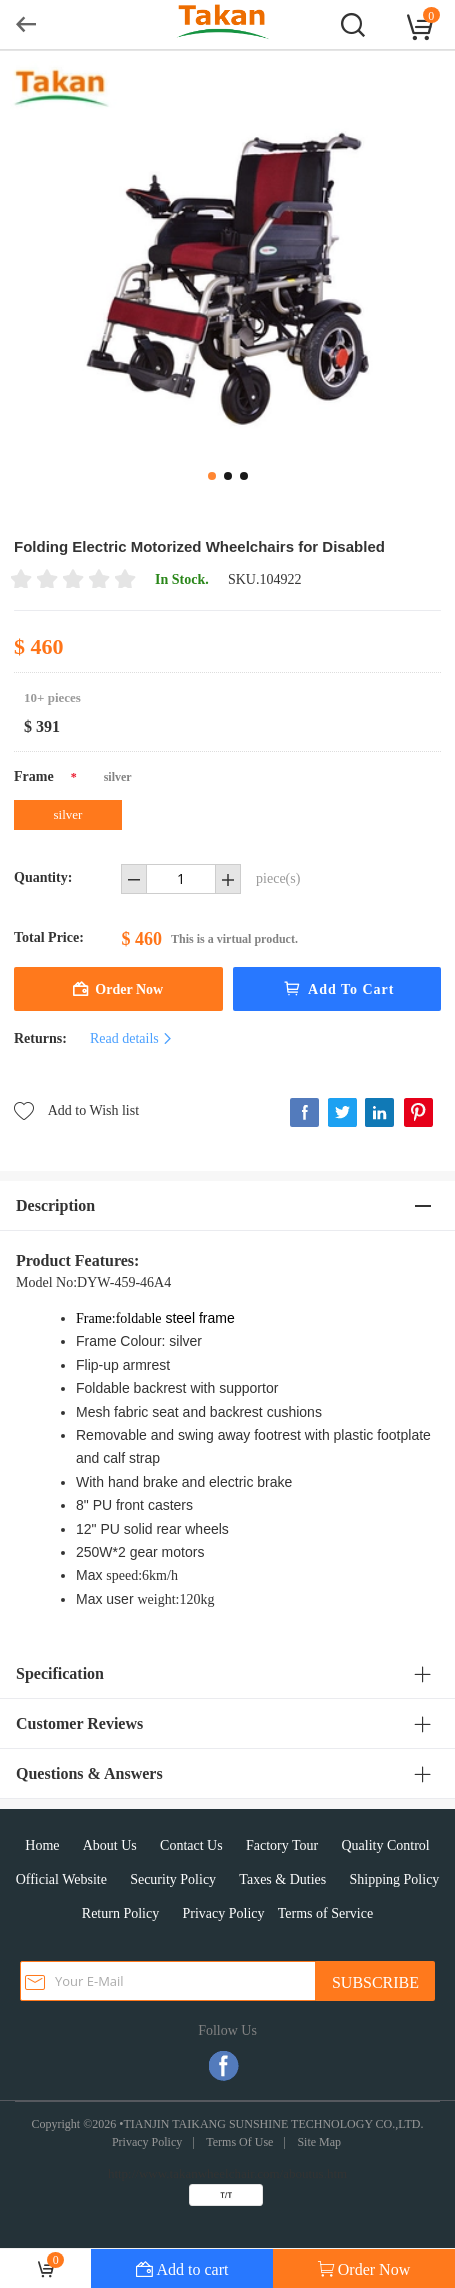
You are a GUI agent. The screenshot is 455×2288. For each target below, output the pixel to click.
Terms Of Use (239, 2142)
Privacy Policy (223, 1913)
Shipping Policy (395, 1879)
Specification (60, 1673)
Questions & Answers (89, 1773)
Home (42, 1845)
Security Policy (173, 1879)
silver (68, 814)
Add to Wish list (76, 1109)
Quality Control (385, 1845)
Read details (132, 1038)
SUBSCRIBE (375, 1982)
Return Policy (120, 1913)
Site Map (319, 2142)
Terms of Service (325, 1913)
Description (55, 1205)
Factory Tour (282, 1845)
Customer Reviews (79, 1723)
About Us (110, 1845)
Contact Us (191, 1845)
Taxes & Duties (282, 1879)
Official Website (61, 1879)
